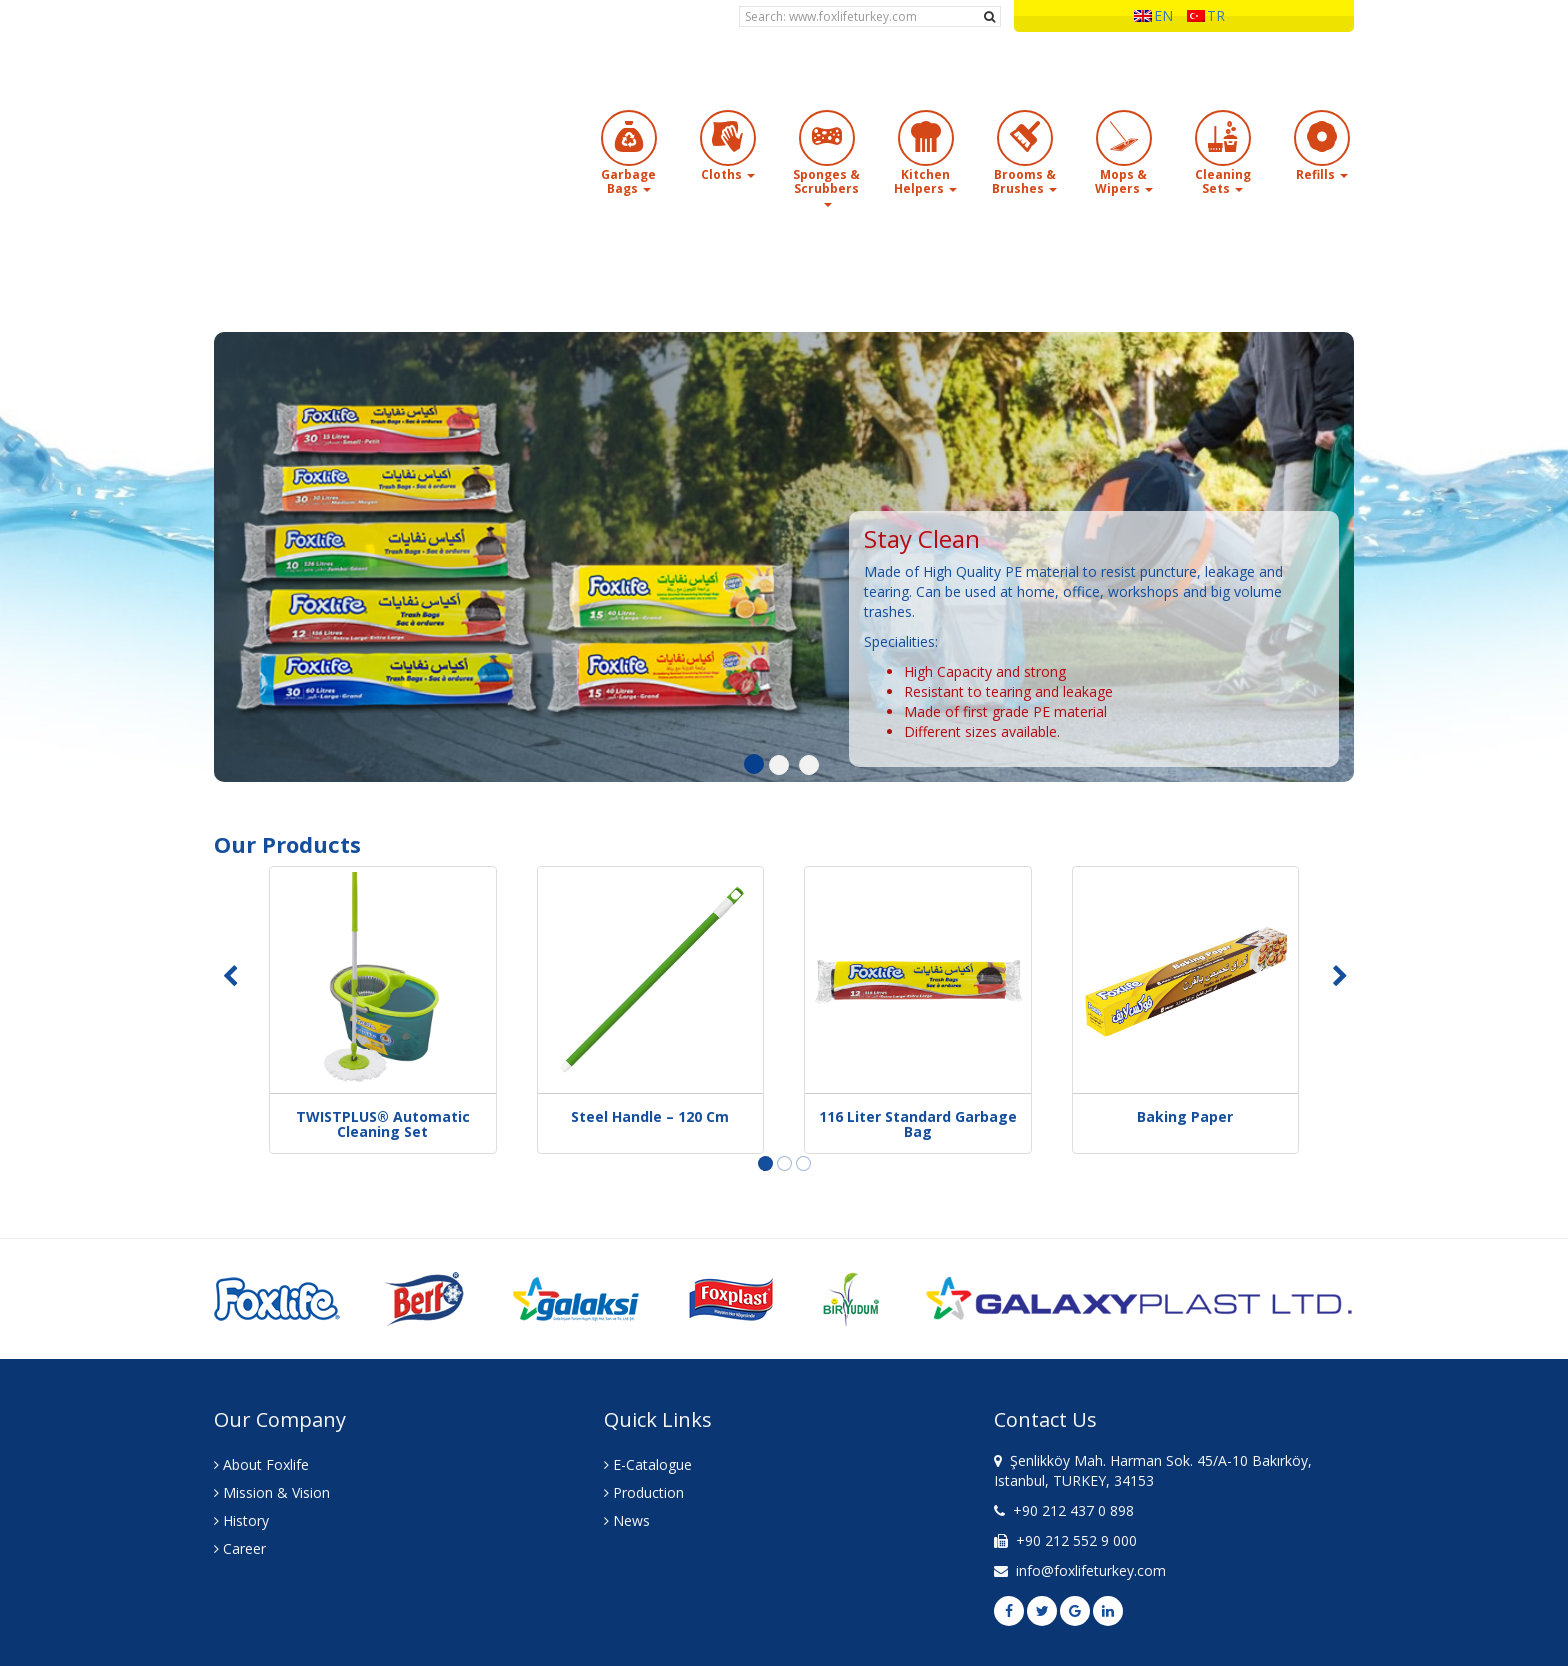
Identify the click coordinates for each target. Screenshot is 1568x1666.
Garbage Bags (628, 181)
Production (644, 1492)
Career (240, 1548)
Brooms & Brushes (1024, 181)
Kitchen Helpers (925, 181)
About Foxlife (261, 1464)
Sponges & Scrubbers (826, 186)
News (627, 1520)
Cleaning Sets (1223, 181)
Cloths (728, 174)
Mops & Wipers (1124, 181)
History (241, 1520)
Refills (1322, 174)
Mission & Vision (272, 1492)
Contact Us (1045, 1419)
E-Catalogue (648, 1464)
